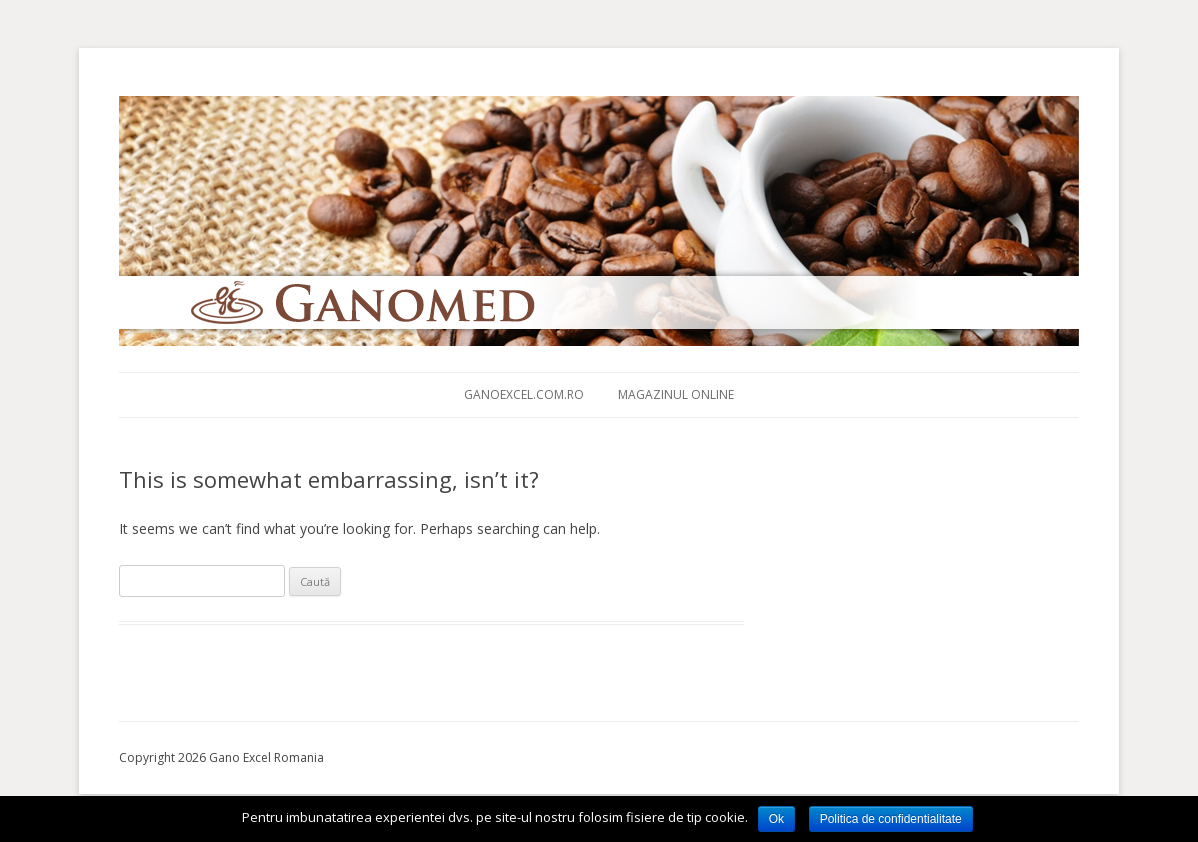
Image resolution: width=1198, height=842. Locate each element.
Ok (776, 819)
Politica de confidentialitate (891, 819)
